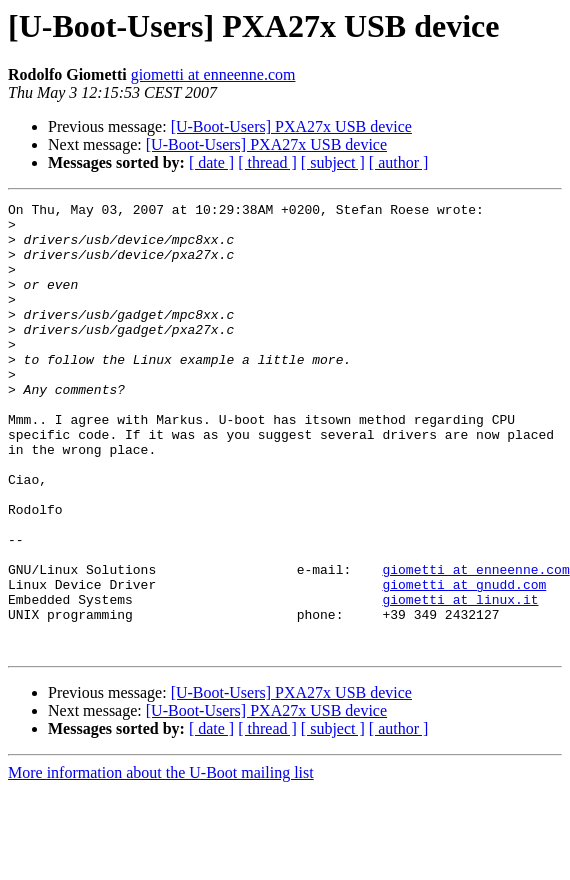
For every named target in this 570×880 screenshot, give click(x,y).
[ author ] (399, 162)
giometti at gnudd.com (464, 662)
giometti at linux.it (460, 680)
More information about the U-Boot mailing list (161, 862)
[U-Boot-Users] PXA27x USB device (291, 126)
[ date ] (211, 162)
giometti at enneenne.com (213, 74)
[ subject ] (333, 162)
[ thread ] (267, 162)
